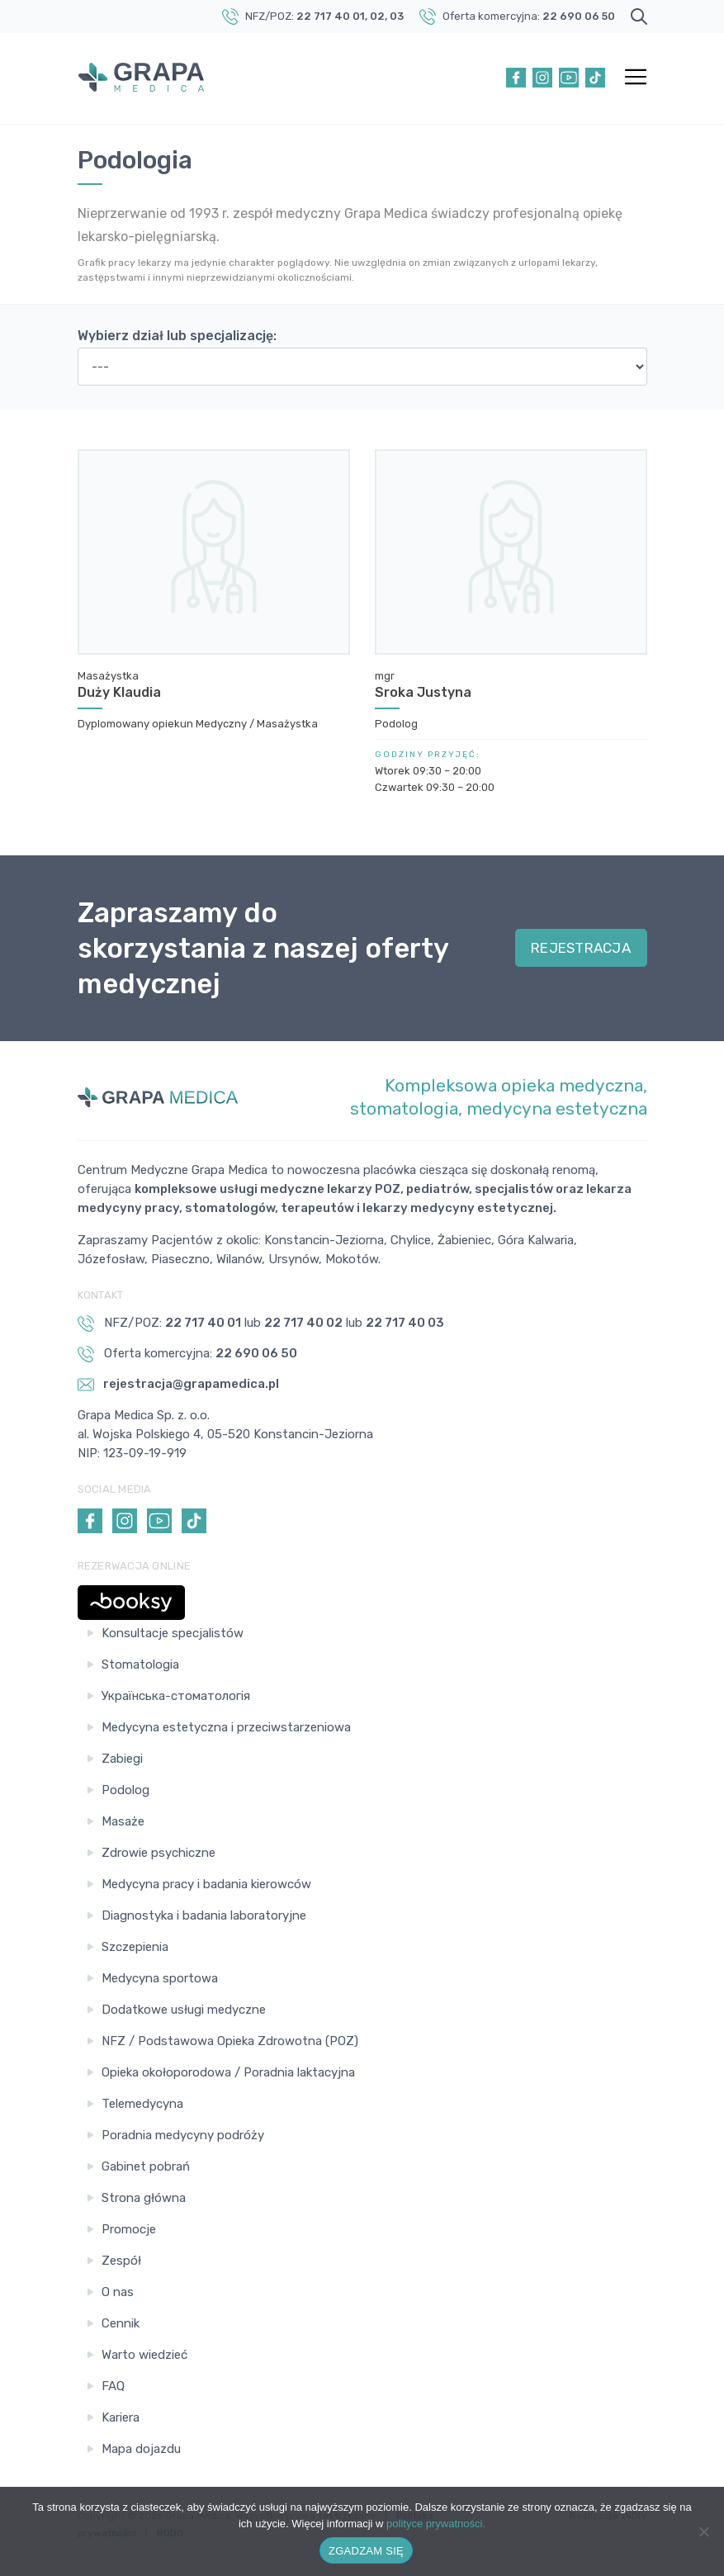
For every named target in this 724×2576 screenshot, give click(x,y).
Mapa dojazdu (141, 2448)
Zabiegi (122, 1758)
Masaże (123, 1821)
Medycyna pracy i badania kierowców (206, 1884)
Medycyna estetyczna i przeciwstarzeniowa (226, 1727)
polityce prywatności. (435, 2523)
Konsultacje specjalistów (173, 1633)
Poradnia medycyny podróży (183, 2135)
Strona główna (144, 2197)
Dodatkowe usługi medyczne (184, 2009)
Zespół (121, 2260)
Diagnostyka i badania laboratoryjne (204, 1915)
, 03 (394, 16)
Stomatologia (140, 1664)
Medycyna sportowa (160, 1978)
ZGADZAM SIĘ (366, 2551)
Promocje (129, 2229)
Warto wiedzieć (144, 2354)
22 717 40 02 (303, 1322)
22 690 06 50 (578, 16)
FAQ (113, 2386)
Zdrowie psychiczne (158, 1852)
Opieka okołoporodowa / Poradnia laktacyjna (228, 2072)
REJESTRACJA (581, 948)
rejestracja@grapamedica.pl (178, 1384)
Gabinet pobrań (146, 2166)
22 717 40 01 (330, 16)
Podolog (125, 1790)
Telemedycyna (142, 2103)
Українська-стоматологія (176, 1695)
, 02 (375, 16)
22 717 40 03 (405, 1322)
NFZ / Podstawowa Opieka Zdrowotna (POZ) (230, 2041)
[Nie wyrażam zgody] (703, 2531)
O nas (118, 2292)
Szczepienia (135, 1946)
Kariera (121, 2417)
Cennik (121, 2323)
